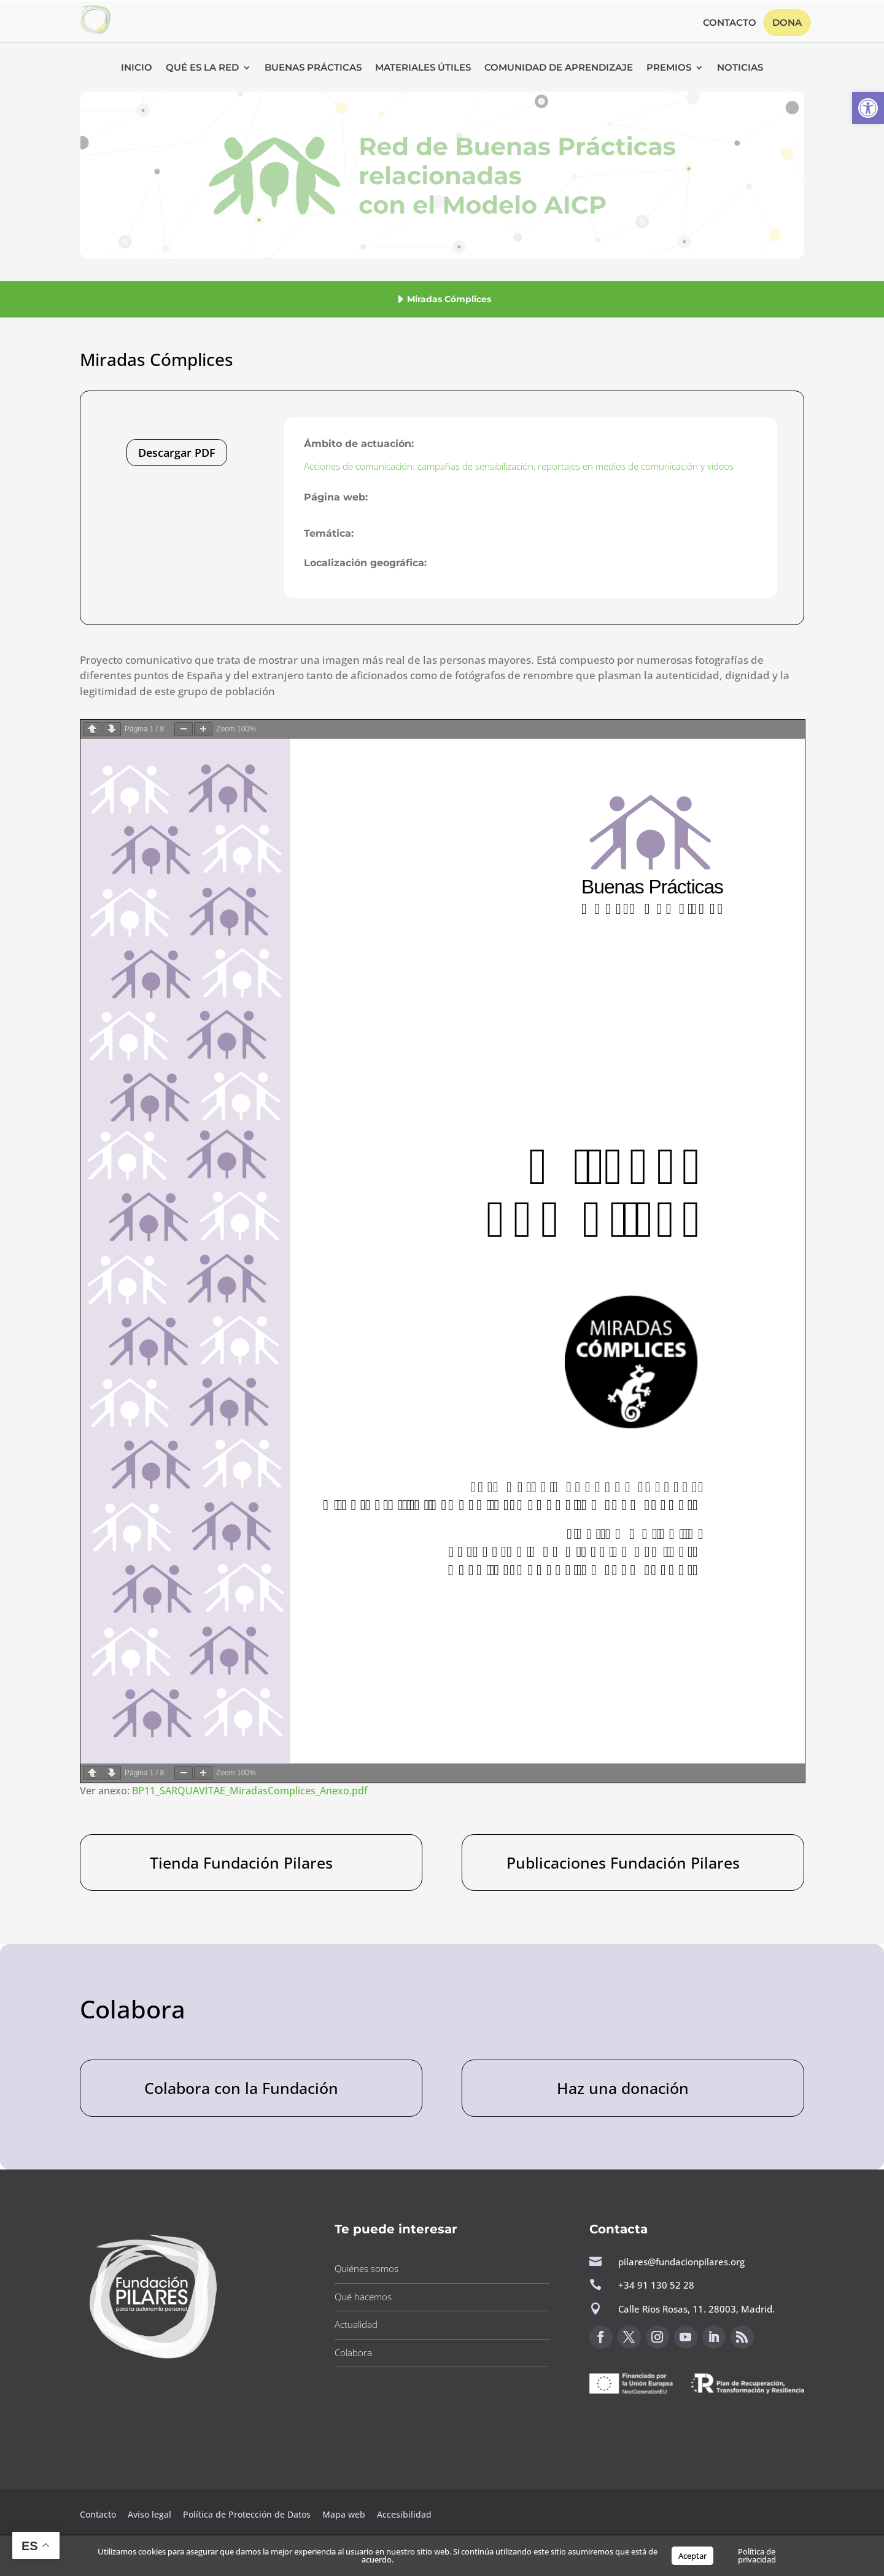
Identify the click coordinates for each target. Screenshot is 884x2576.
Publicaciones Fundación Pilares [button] (623, 1862)
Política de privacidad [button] (757, 2555)
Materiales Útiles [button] (423, 68)
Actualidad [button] (356, 2324)
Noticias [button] (740, 68)
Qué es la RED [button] (202, 68)
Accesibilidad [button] (404, 2514)
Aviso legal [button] (151, 2514)
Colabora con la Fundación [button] (241, 2087)
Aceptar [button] (692, 2555)
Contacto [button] (729, 23)
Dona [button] (787, 22)
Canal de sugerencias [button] (649, 2424)
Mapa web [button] (343, 2514)
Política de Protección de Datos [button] (248, 2514)
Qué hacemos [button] (363, 2296)
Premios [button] (668, 68)
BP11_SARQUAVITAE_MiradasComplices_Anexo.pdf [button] (250, 1790)
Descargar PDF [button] (176, 452)
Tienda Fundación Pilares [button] (241, 1862)
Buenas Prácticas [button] (313, 68)
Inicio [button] (136, 68)
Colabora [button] (353, 2352)
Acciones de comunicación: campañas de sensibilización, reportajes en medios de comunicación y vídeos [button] (519, 466)
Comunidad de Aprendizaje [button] (558, 68)
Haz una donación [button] (623, 2087)
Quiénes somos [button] (366, 2268)
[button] (868, 108)
